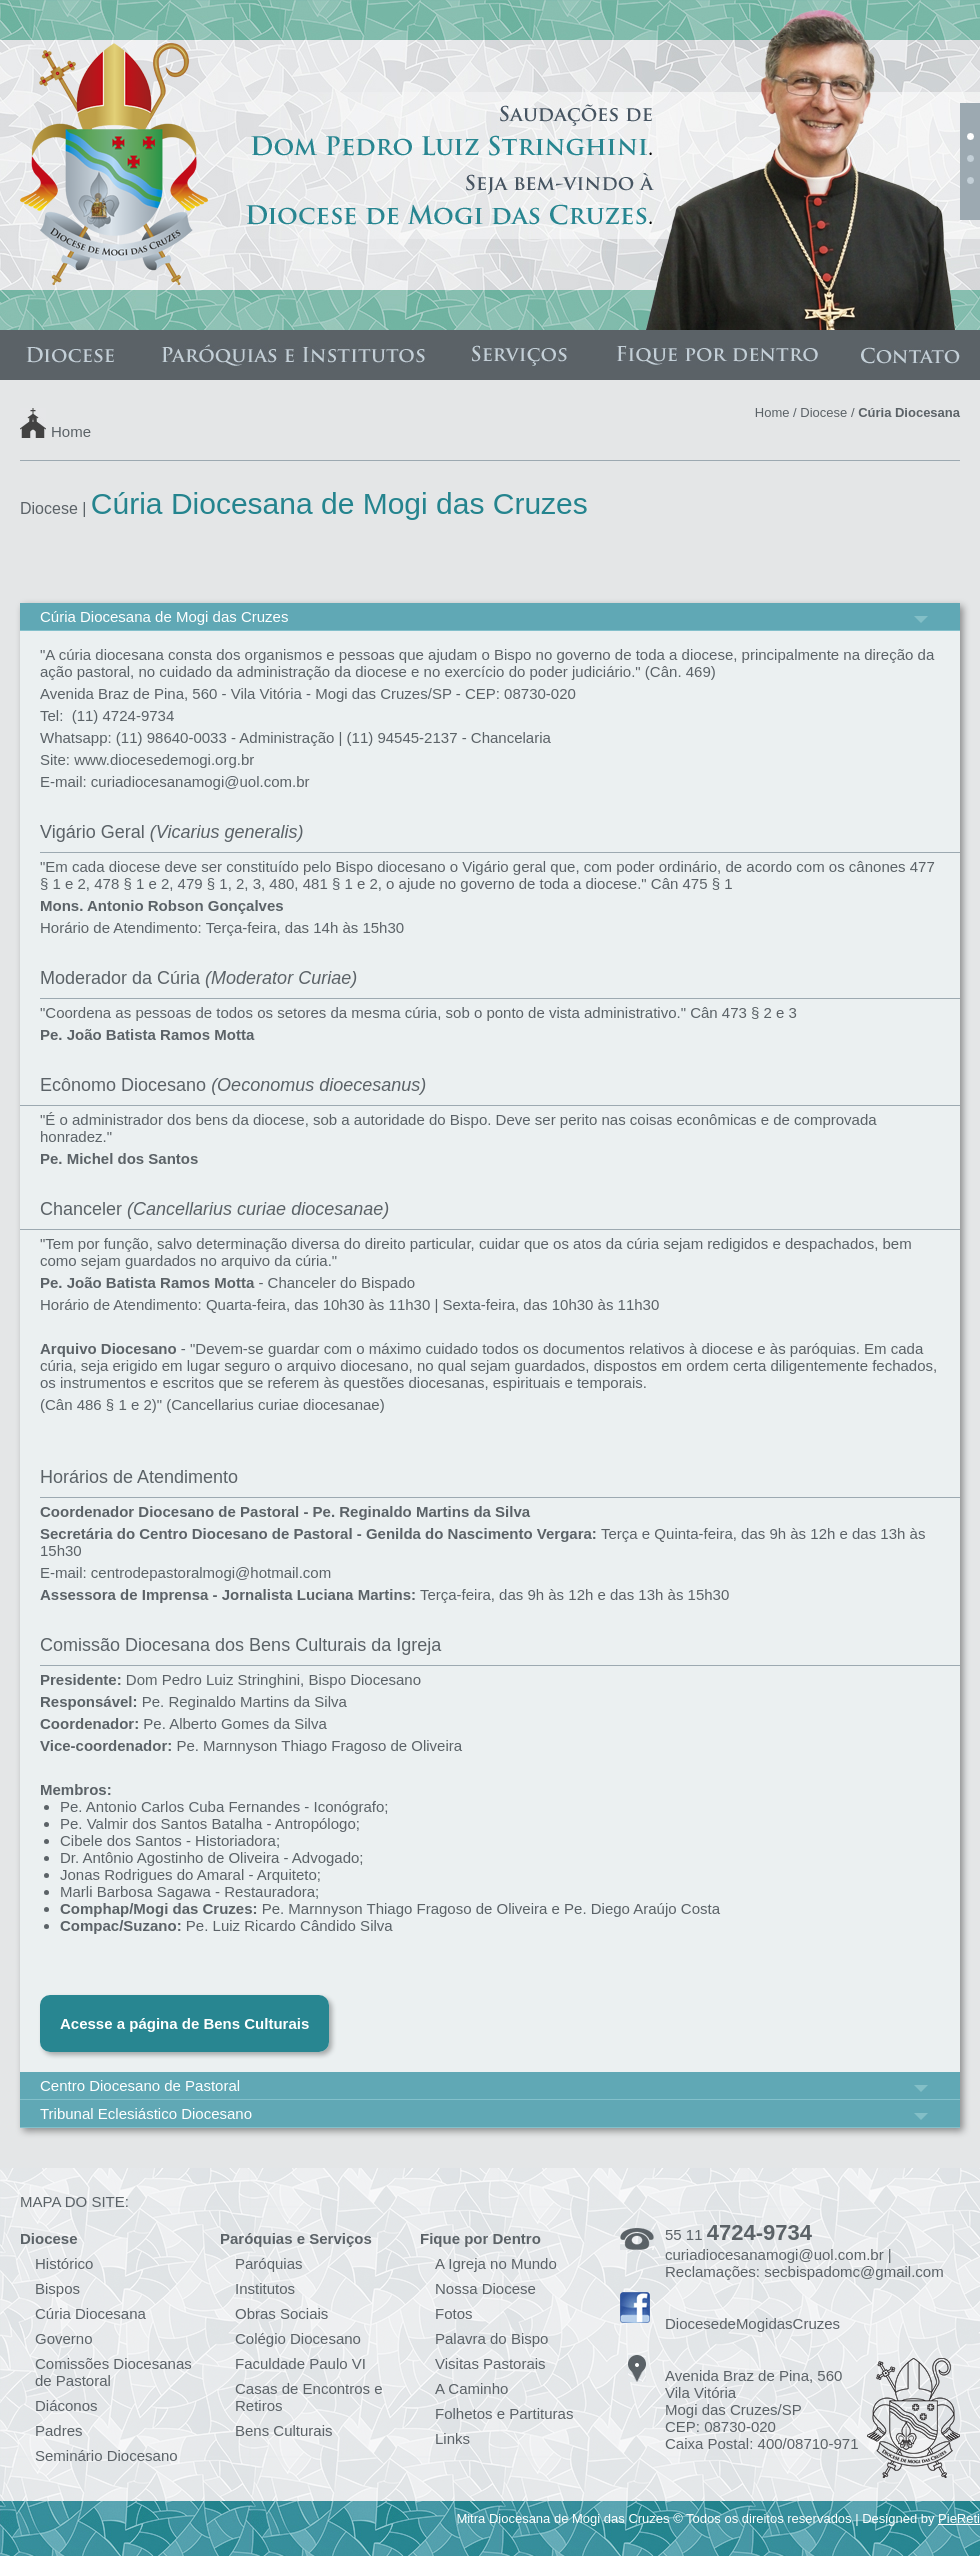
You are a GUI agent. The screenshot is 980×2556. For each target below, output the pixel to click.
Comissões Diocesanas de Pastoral (113, 2372)
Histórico (64, 2263)
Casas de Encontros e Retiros (309, 2397)
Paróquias (269, 2263)
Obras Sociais (281, 2313)
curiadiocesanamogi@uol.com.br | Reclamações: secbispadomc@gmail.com (804, 2263)
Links (452, 2438)
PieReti (959, 2518)
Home (71, 430)
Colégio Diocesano (298, 2338)
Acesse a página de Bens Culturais (184, 2023)
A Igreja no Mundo (496, 2263)
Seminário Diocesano (106, 2455)
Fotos (454, 2313)
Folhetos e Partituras (504, 2413)
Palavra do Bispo (491, 2338)
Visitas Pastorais (490, 2363)
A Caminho (471, 2388)
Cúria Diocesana (90, 2313)
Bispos (57, 2288)
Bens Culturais (284, 2430)
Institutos (265, 2288)
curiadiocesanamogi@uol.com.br (200, 781)
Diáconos (66, 2405)
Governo (64, 2338)
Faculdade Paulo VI (300, 2363)
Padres (59, 2430)
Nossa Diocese (485, 2288)
